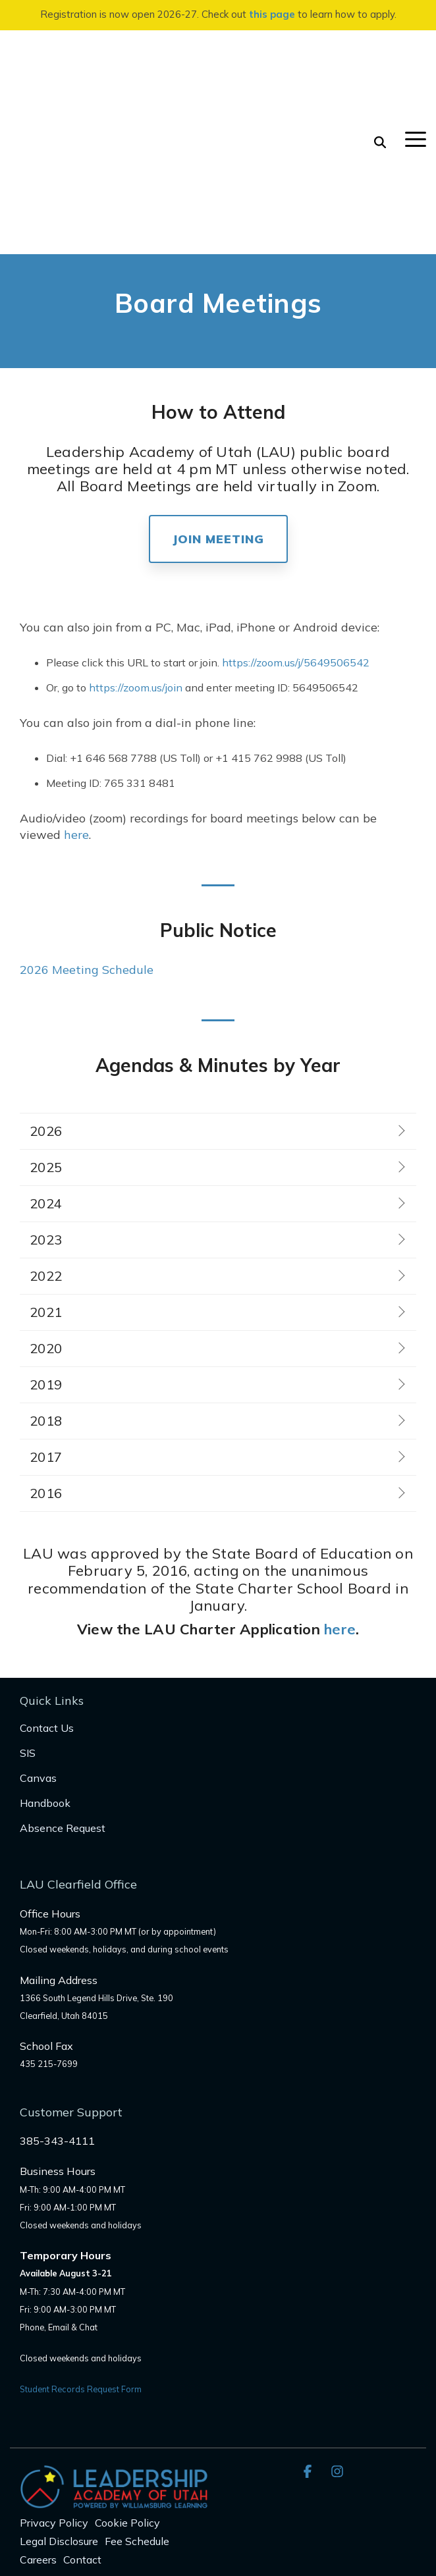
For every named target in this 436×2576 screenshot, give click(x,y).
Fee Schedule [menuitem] (137, 2390)
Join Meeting (218, 388)
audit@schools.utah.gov (74, 2485)
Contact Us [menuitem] (47, 1577)
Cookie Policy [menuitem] (127, 2371)
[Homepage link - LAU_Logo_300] (114, 2350)
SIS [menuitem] (28, 1602)
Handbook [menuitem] (45, 1652)
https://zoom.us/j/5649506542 (295, 511)
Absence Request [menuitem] (62, 1677)
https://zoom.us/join (135, 536)
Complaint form (170, 2485)
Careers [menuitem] (38, 2408)
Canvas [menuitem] (38, 1627)
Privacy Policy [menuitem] (54, 2371)
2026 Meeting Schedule (86, 818)
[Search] (380, 66)
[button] (415, 62)
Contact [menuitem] (82, 2408)
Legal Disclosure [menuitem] (59, 2390)
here (76, 683)
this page (272, 14)
